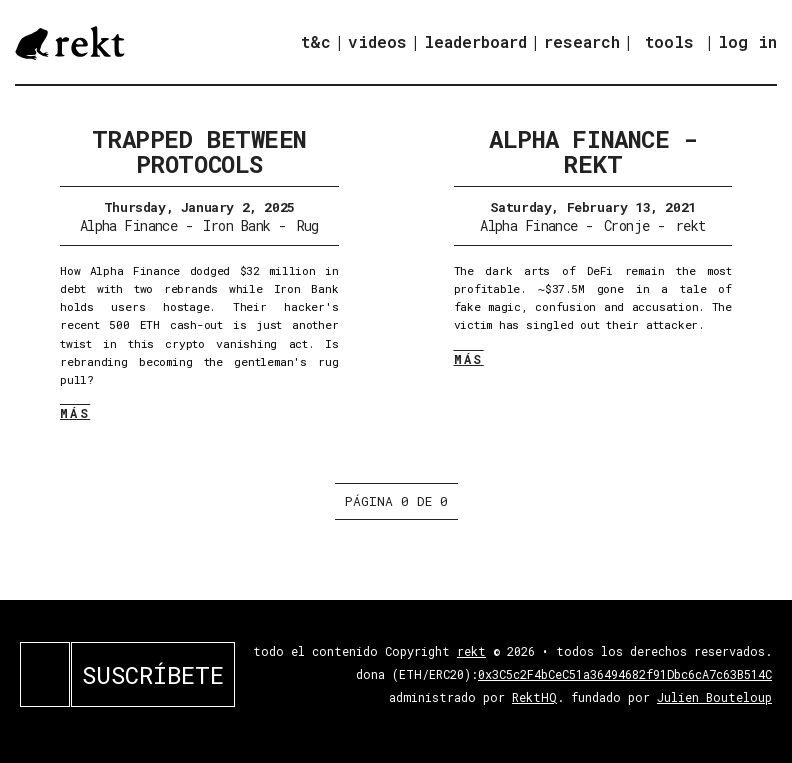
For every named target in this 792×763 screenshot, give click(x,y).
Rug (308, 225)
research (582, 41)
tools (669, 41)
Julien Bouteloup (714, 697)
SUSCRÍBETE (153, 675)
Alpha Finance (129, 225)
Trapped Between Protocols (199, 151)
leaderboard (475, 41)
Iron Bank (236, 225)
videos (377, 41)
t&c (316, 41)
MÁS (75, 413)
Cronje (627, 225)
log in (747, 42)
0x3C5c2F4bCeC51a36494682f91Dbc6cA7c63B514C (625, 674)
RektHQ (534, 697)
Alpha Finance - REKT (592, 151)
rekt (691, 225)
